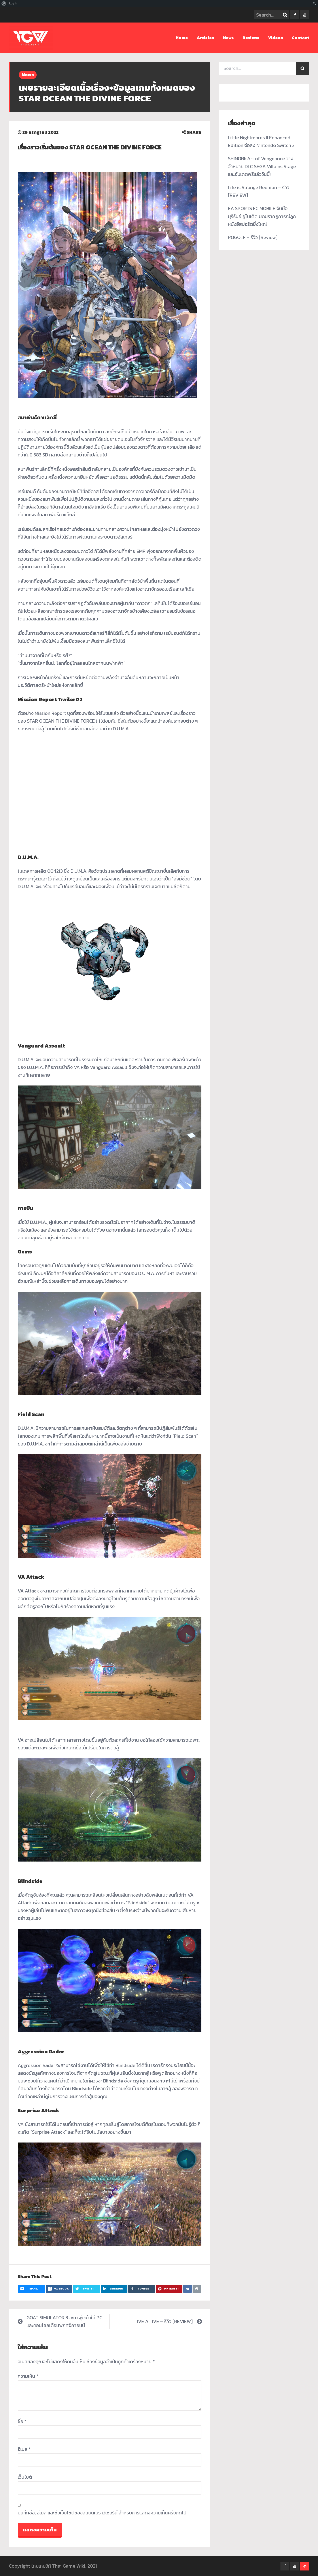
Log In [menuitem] (13, 3)
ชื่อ (22, 2421)
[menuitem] (4, 3)
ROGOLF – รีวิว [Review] (252, 237)
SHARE (191, 132)
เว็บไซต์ (25, 2477)
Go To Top (304, 2566)
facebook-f (294, 14)
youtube (304, 14)
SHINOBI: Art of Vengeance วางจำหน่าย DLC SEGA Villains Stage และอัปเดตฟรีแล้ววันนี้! (262, 166)
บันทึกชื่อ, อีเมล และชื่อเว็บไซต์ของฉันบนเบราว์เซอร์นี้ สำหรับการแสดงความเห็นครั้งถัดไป (102, 2512)
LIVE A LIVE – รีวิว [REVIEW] (163, 2321)
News (27, 74)
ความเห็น (28, 2376)
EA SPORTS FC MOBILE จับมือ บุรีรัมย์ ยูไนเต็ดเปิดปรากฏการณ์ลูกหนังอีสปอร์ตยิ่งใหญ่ (262, 216)
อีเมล (24, 2449)
